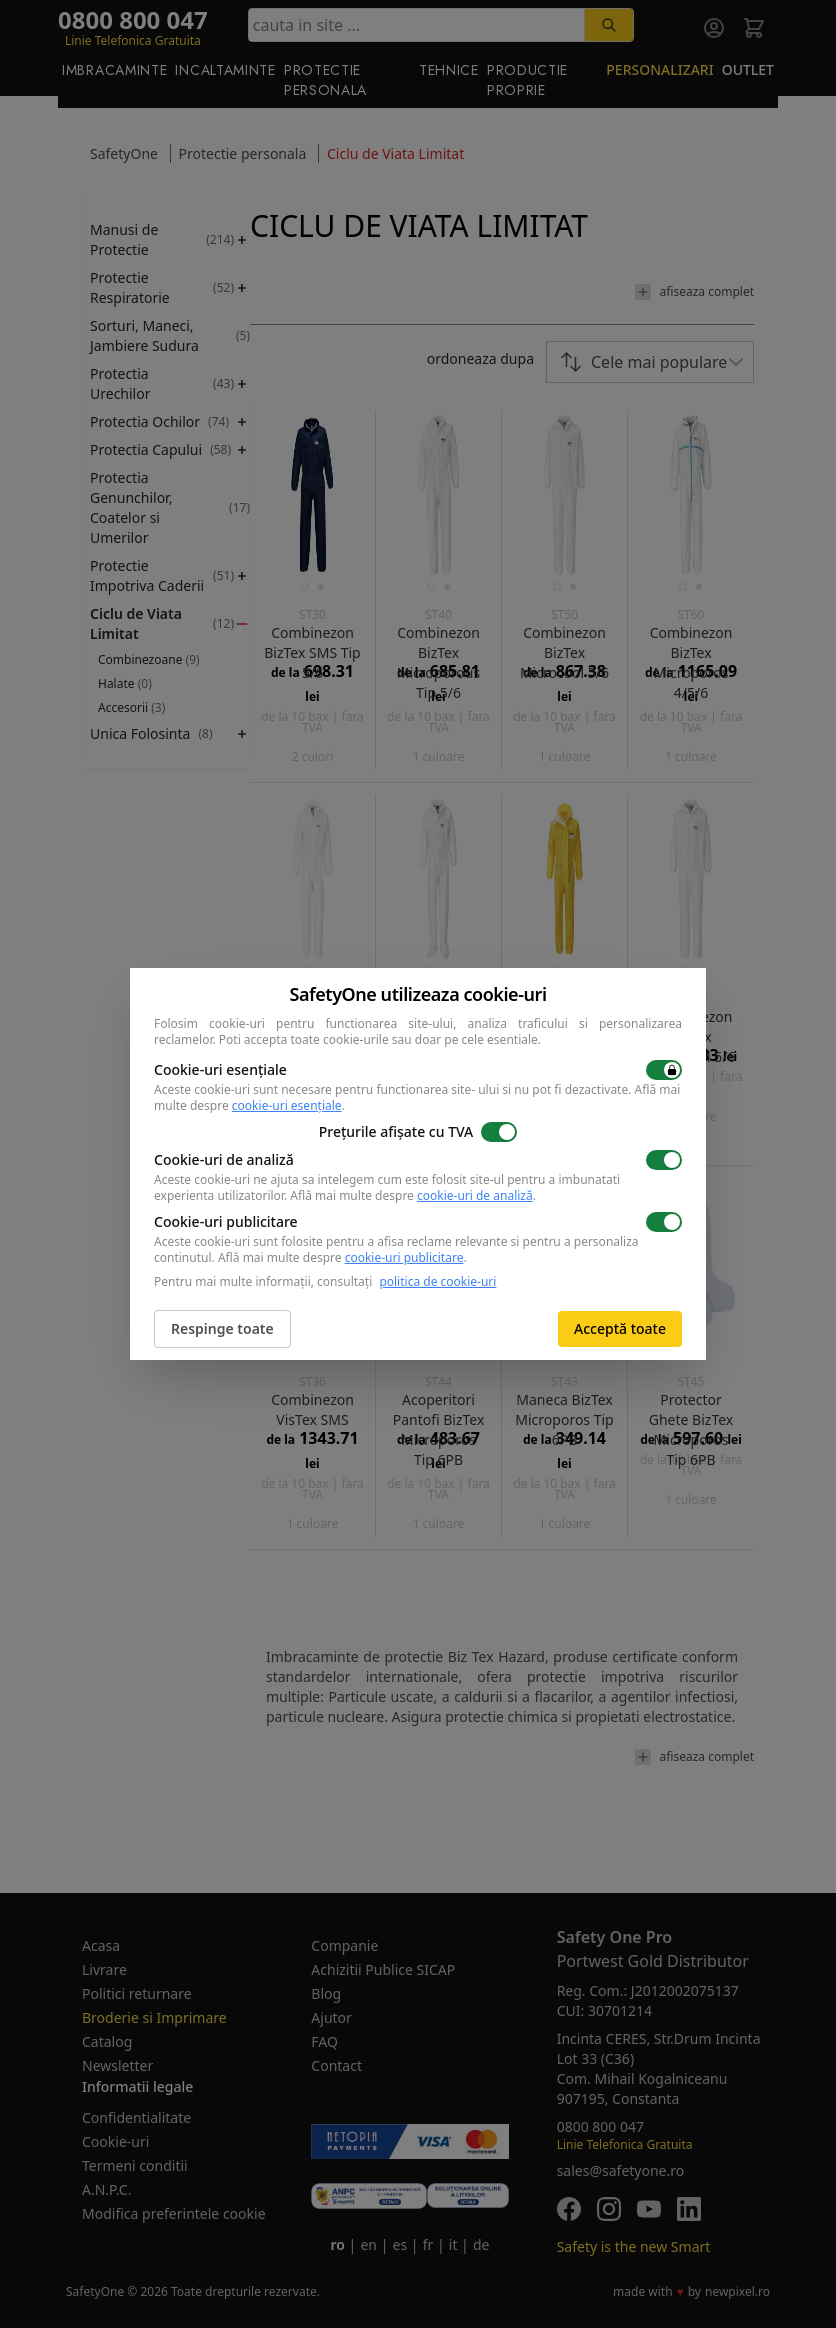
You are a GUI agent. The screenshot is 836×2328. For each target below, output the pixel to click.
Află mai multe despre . (413, 1195)
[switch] (664, 1070)
